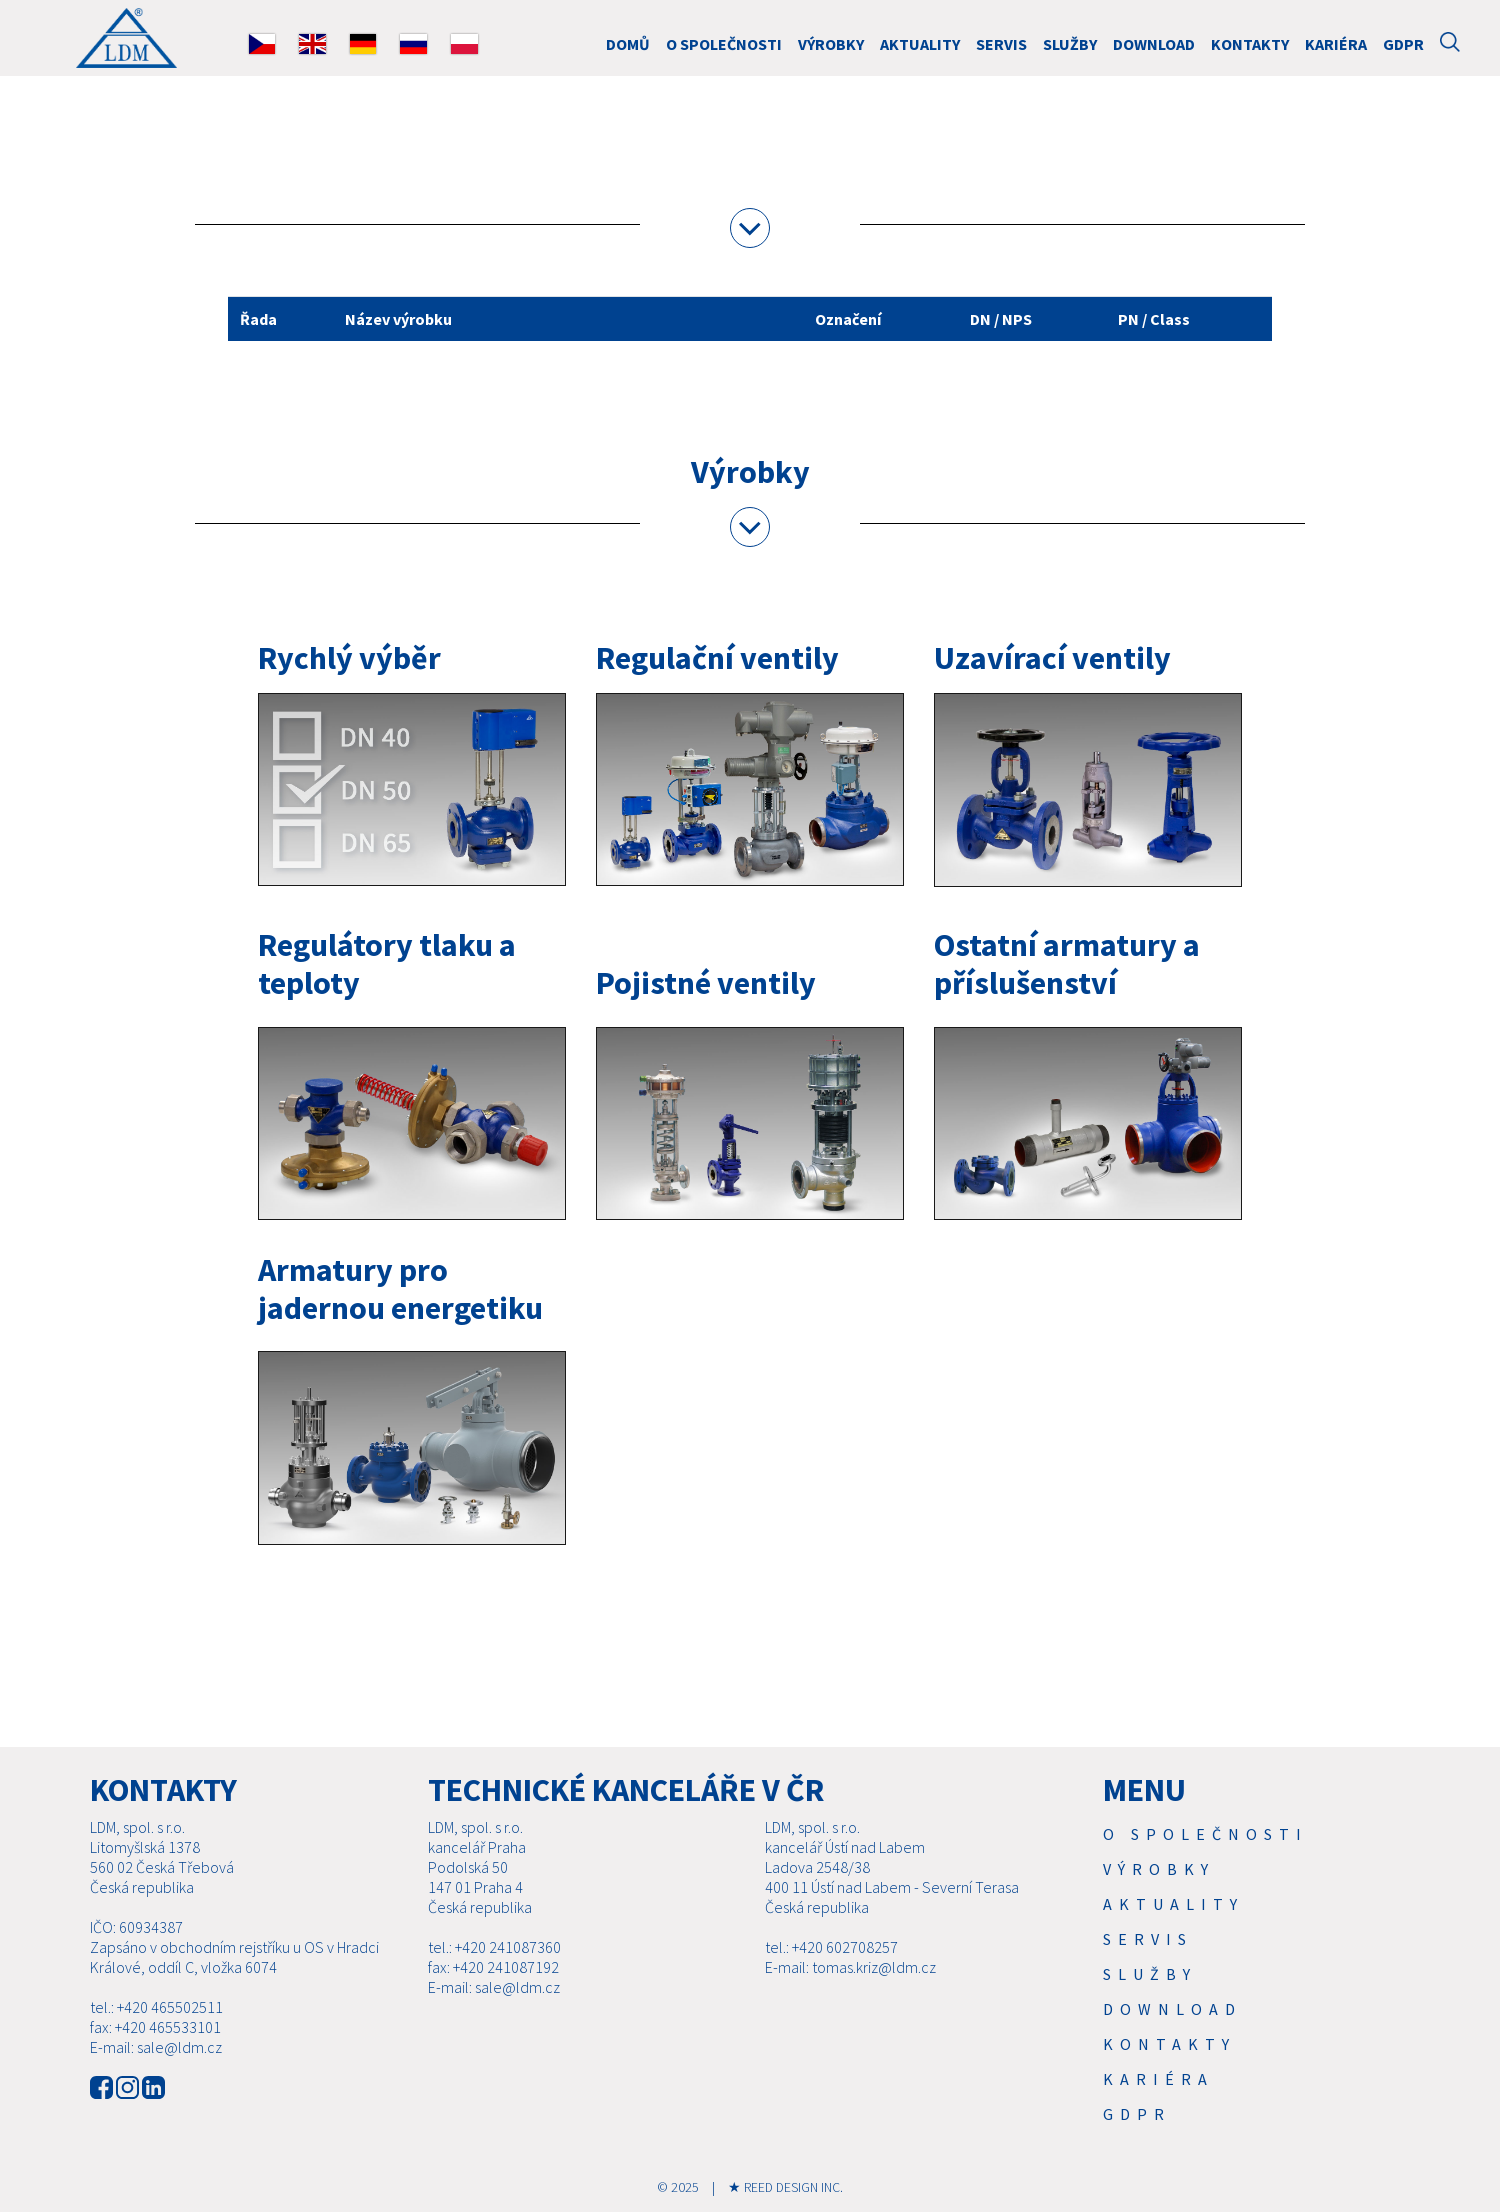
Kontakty (1250, 44)
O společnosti (724, 44)
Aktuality (920, 44)
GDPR (1403, 44)
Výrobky (831, 44)
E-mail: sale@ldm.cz (156, 2047)
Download (1154, 44)
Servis (1001, 44)
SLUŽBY (1070, 44)
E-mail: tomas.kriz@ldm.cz (850, 1967)
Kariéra (1336, 44)
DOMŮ (628, 44)
